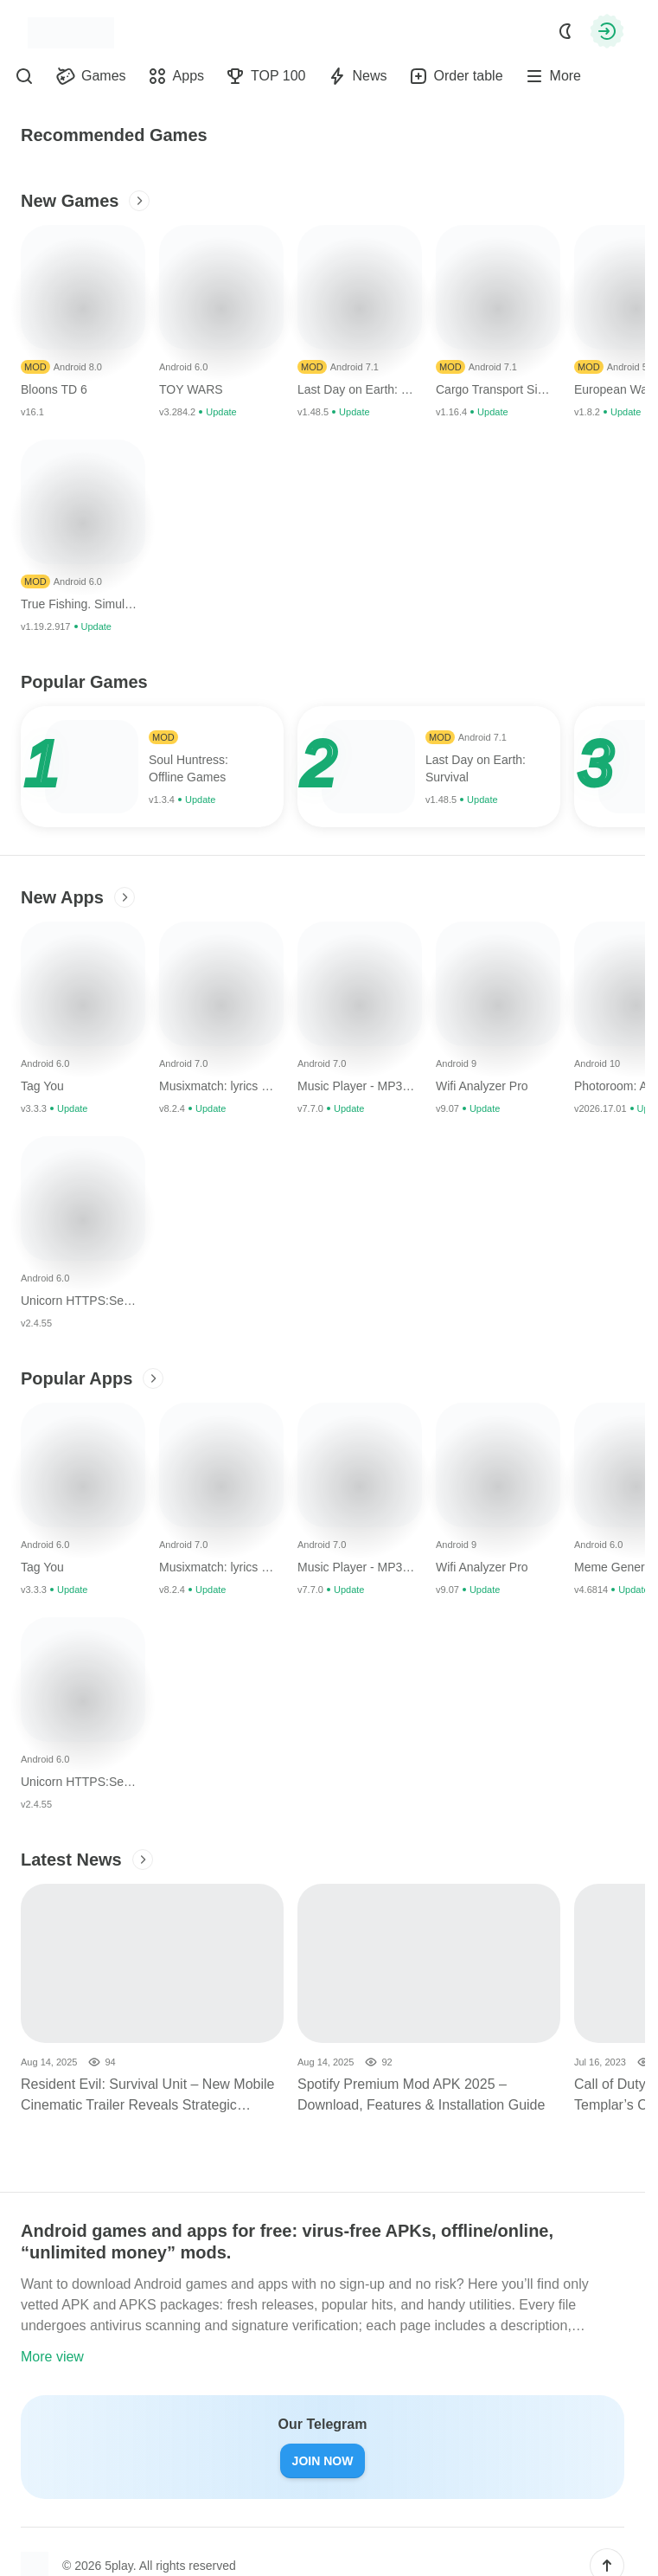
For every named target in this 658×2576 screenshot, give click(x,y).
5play (118, 2566)
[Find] (24, 76)
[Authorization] (607, 31)
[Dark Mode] (565, 31)
